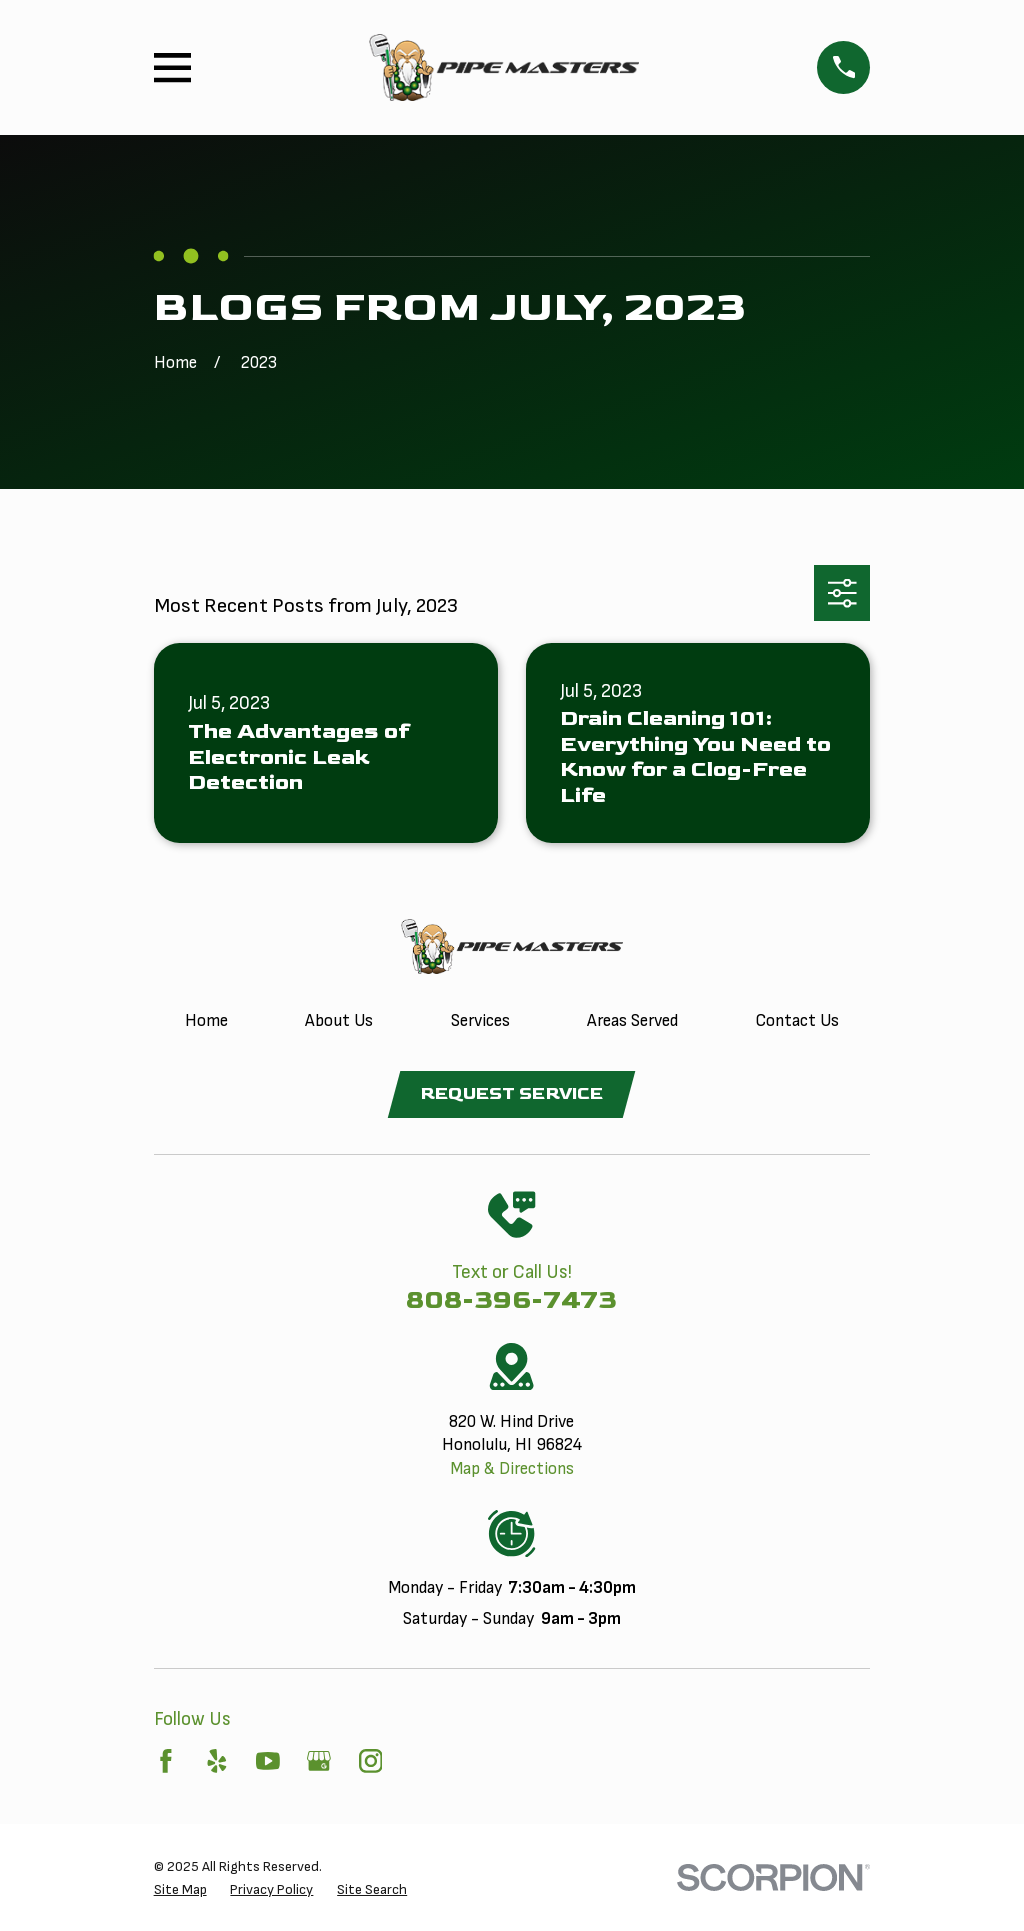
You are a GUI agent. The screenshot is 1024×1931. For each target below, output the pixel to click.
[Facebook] (166, 1761)
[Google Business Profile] (319, 1761)
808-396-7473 (511, 1300)
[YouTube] (268, 1761)
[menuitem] (180, 1890)
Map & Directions (512, 1470)
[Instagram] (371, 1761)
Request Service (511, 1094)
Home (206, 1021)
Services (480, 1021)
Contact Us (797, 1021)
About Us (339, 1021)
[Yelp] (217, 1761)
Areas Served (632, 1021)
